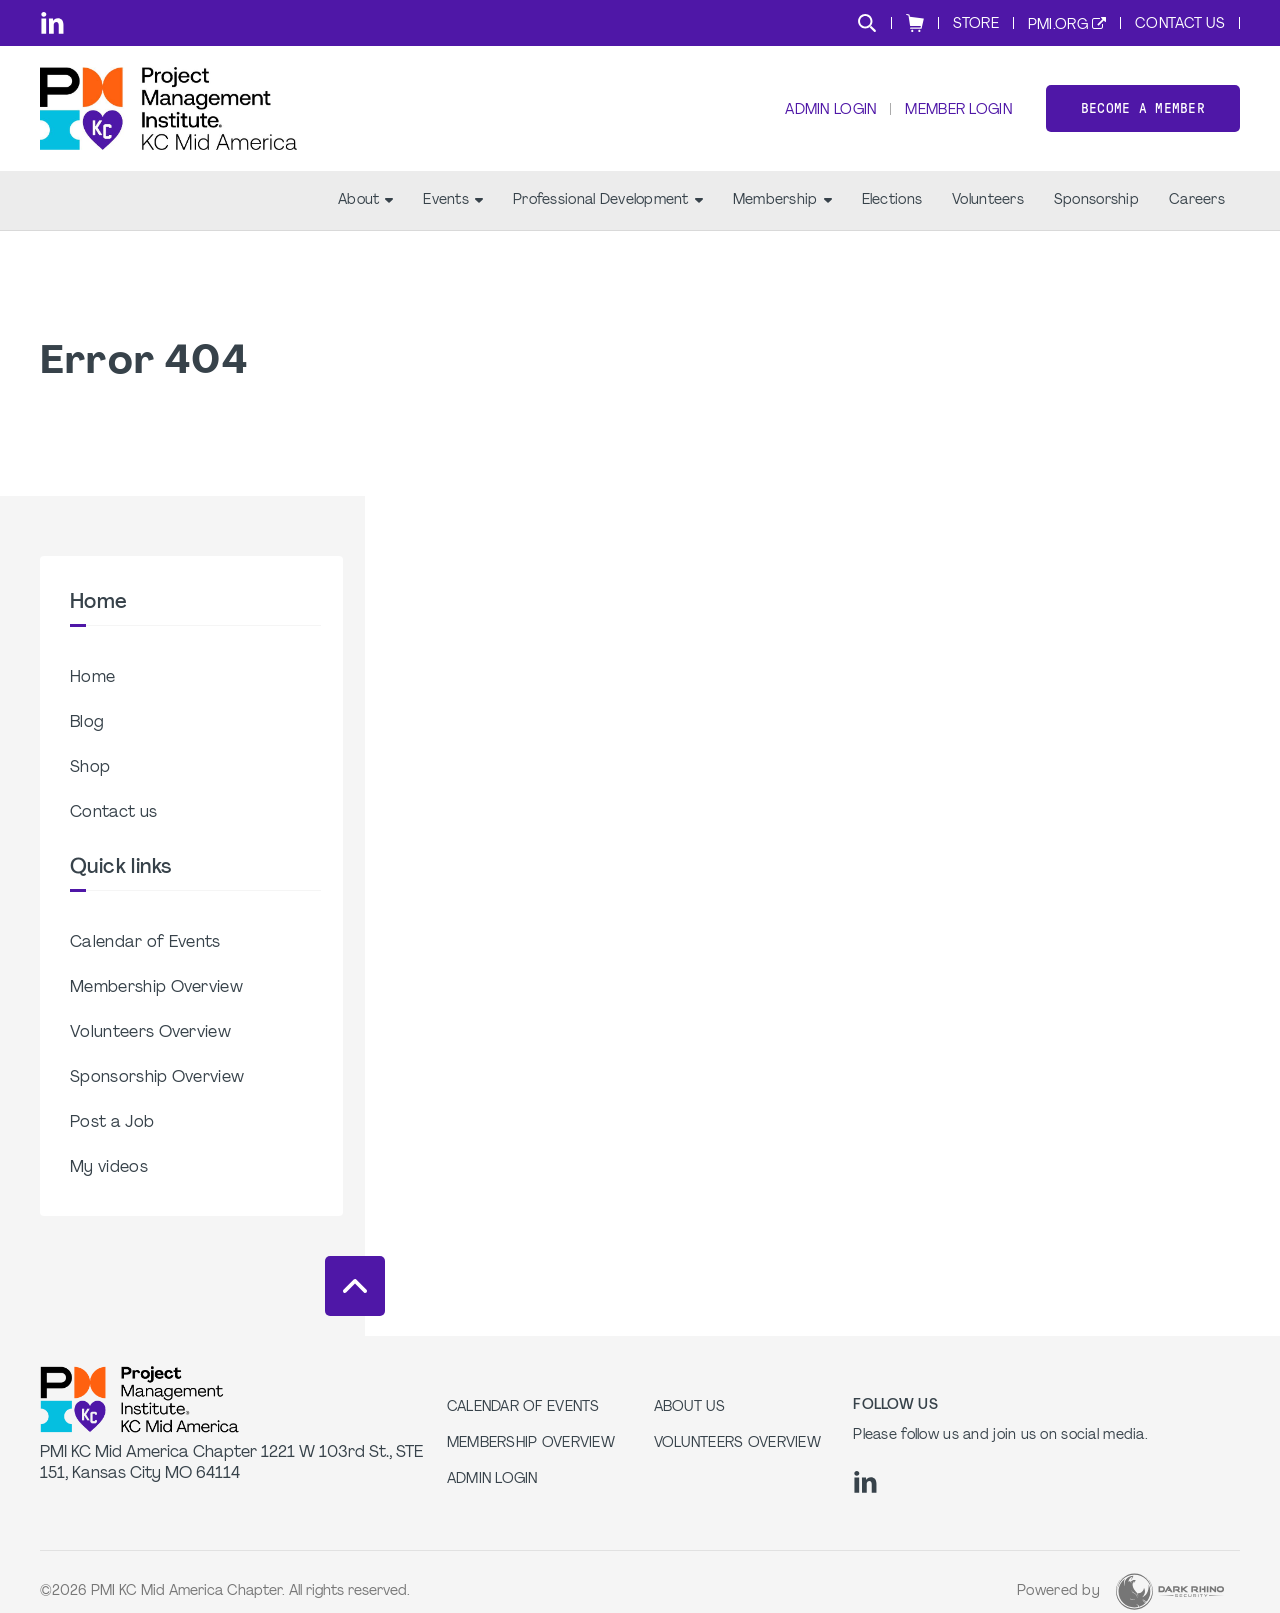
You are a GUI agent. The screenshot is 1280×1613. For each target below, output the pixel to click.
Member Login (958, 110)
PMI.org (1058, 25)
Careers (1197, 200)
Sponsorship (1096, 200)
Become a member (1143, 108)
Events (453, 200)
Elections (892, 200)
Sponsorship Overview (157, 1078)
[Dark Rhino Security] (1170, 1591)
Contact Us (1180, 24)
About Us (689, 1407)
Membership (782, 200)
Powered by (1058, 1591)
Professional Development (608, 200)
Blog (87, 723)
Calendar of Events (145, 943)
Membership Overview (156, 988)
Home (92, 678)
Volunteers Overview (150, 1033)
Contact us (113, 813)
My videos (109, 1168)
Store (976, 24)
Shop (90, 768)
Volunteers (988, 200)
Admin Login (830, 110)
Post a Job (112, 1123)
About (365, 200)
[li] (52, 23)
